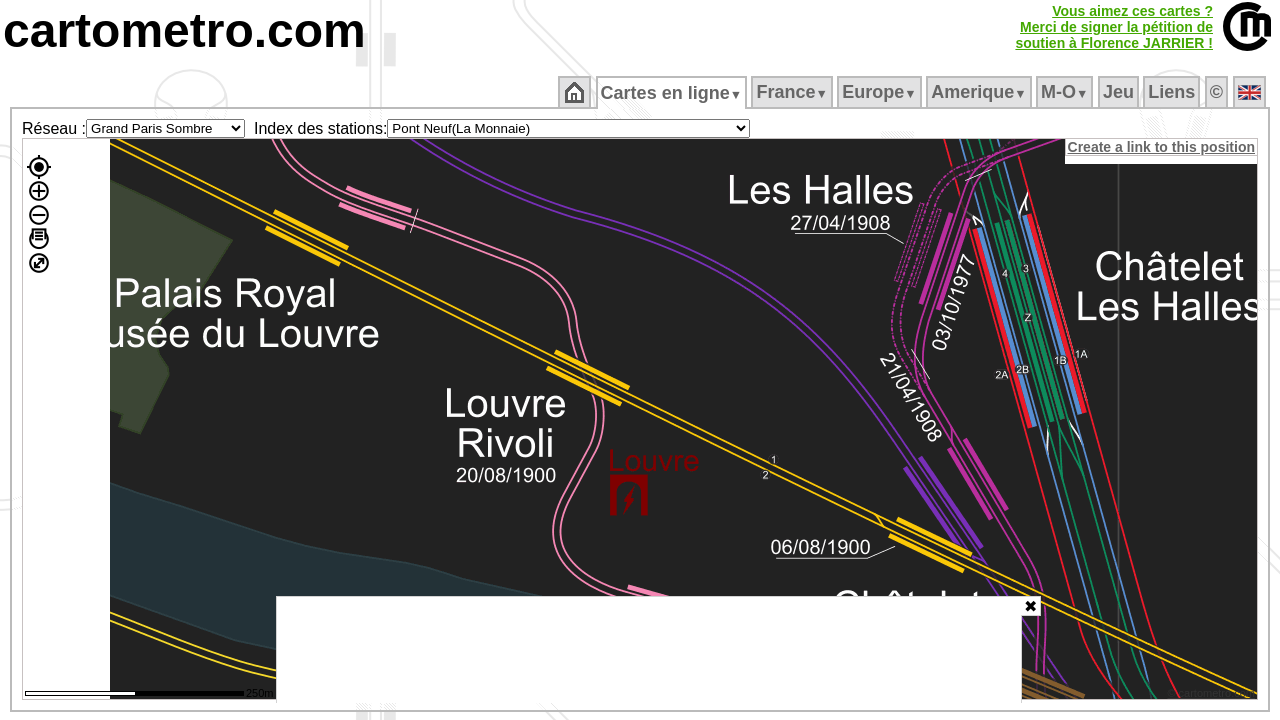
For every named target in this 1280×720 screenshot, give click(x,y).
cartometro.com (184, 30)
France (793, 92)
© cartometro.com (1213, 696)
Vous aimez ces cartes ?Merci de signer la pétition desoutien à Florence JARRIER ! (1114, 27)
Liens (1173, 92)
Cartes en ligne (672, 93)
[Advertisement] (649, 650)
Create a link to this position (1162, 147)
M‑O (1066, 92)
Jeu (1119, 92)
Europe (881, 92)
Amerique (980, 92)
